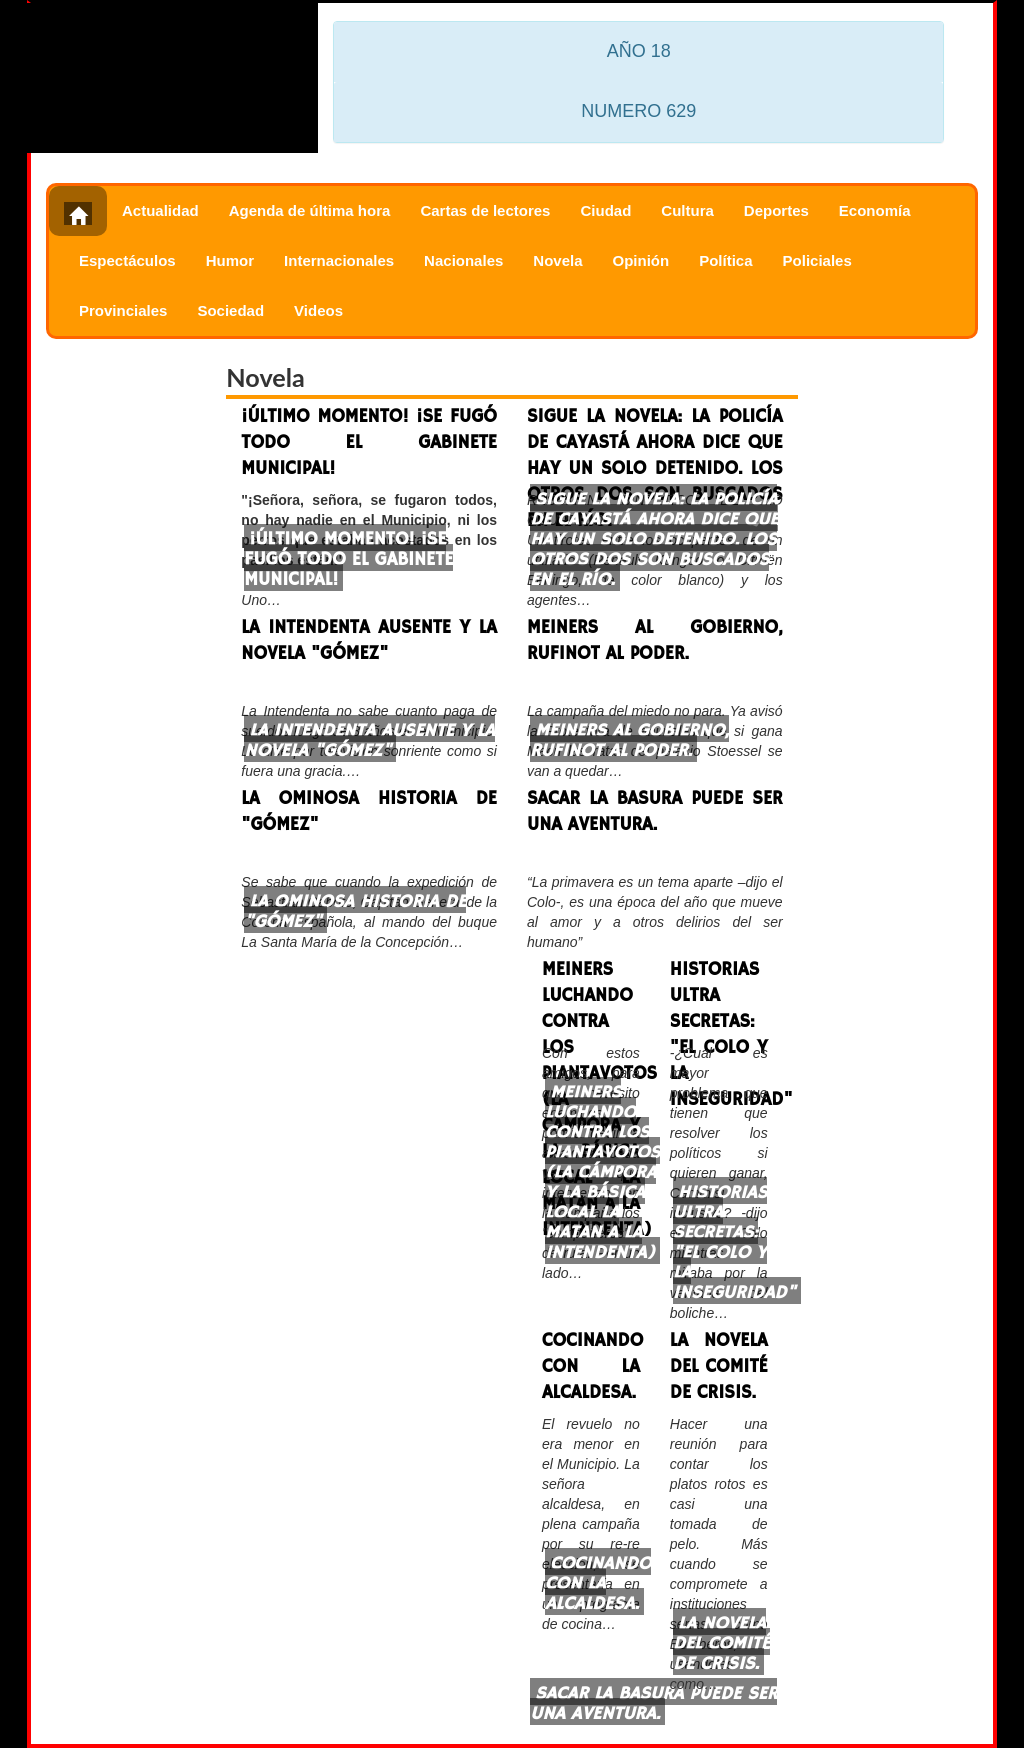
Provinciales (123, 310)
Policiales (817, 260)
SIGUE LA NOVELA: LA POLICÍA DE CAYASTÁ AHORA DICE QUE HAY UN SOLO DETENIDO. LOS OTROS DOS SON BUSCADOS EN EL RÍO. (655, 442)
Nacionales (463, 260)
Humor (230, 260)
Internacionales (339, 260)
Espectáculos (127, 260)
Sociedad (230, 310)
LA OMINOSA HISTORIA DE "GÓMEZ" (369, 812)
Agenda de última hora (310, 210)
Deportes (776, 210)
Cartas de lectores (485, 210)
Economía (875, 210)
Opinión (641, 260)
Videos (318, 310)
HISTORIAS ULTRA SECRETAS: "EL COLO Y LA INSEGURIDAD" (719, 995)
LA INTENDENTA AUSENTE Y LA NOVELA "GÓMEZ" (369, 641)
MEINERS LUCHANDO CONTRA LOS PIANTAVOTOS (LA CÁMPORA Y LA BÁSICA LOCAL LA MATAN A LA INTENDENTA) (591, 995)
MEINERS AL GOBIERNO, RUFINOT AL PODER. (655, 641)
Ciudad (605, 210)
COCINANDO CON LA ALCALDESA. (591, 1366)
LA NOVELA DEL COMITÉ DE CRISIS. (719, 1366)
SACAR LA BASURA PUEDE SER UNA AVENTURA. (655, 812)
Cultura (687, 210)
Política (725, 260)
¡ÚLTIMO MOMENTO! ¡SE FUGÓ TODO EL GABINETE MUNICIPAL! (369, 442)
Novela (557, 260)
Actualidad (160, 210)
